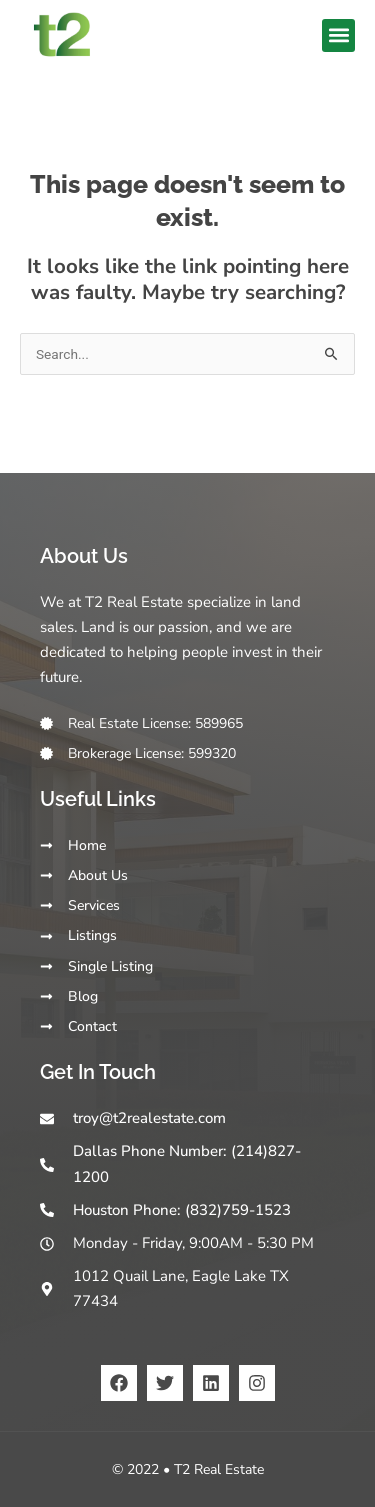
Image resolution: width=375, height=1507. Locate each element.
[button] (338, 35)
